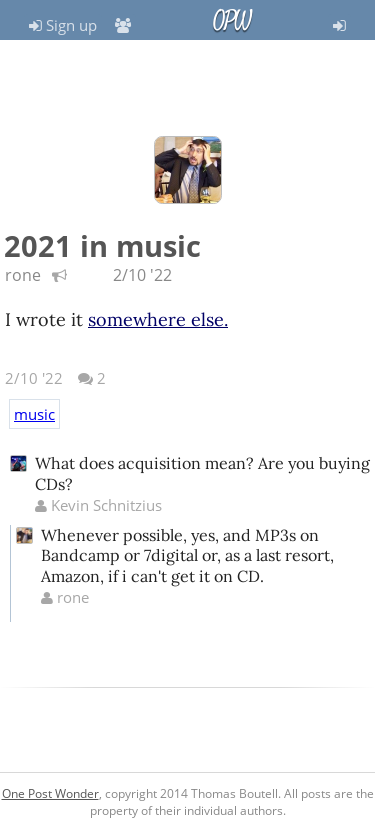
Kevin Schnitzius (98, 505)
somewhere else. (158, 319)
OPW (232, 21)
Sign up (63, 25)
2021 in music (102, 245)
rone (23, 275)
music (34, 414)
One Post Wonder (50, 793)
